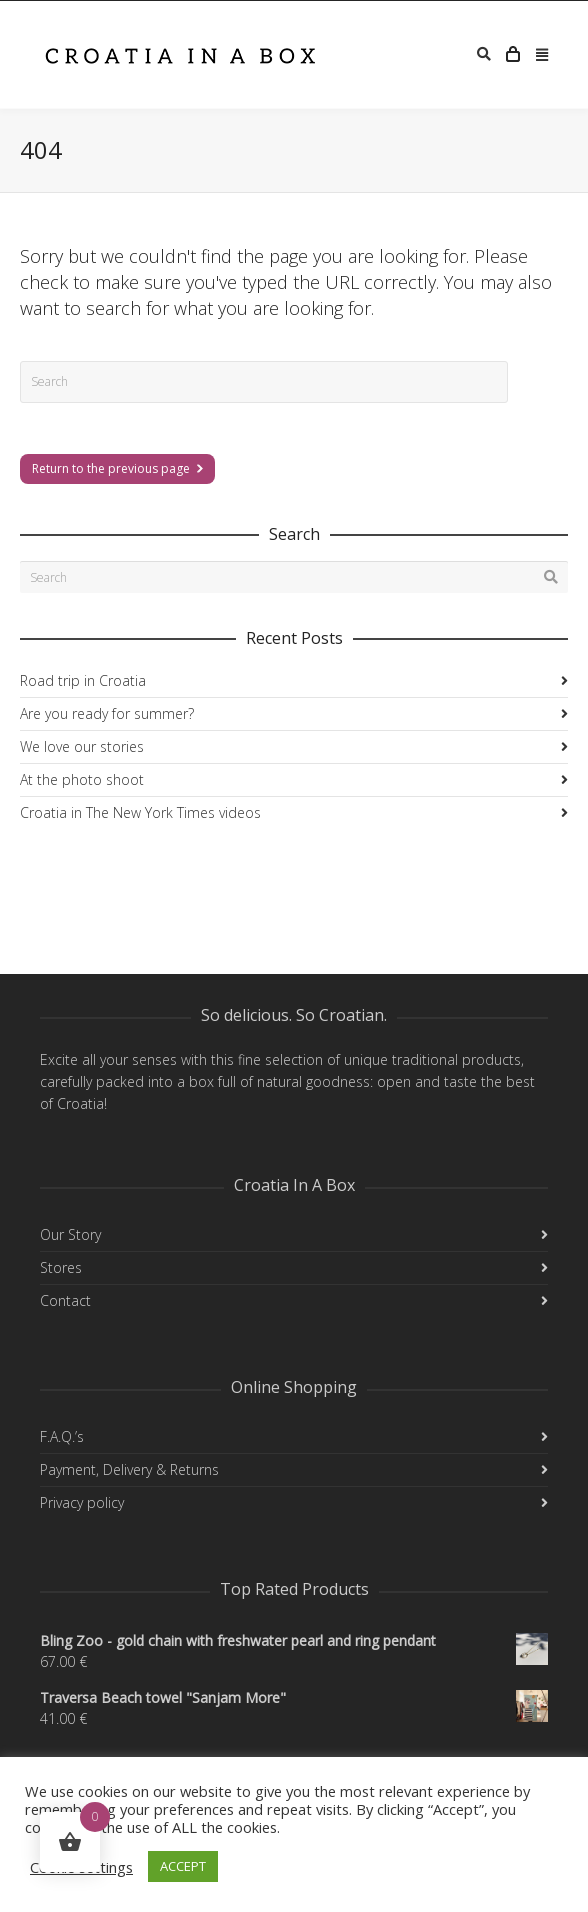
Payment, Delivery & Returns (129, 1469)
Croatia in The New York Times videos (140, 812)
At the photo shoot (82, 779)
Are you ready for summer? (107, 713)
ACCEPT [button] (183, 1866)
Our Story (70, 1234)
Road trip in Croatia (83, 680)
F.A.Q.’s (62, 1436)
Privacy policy (82, 1502)
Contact (65, 1300)
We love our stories (82, 746)
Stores (61, 1267)
